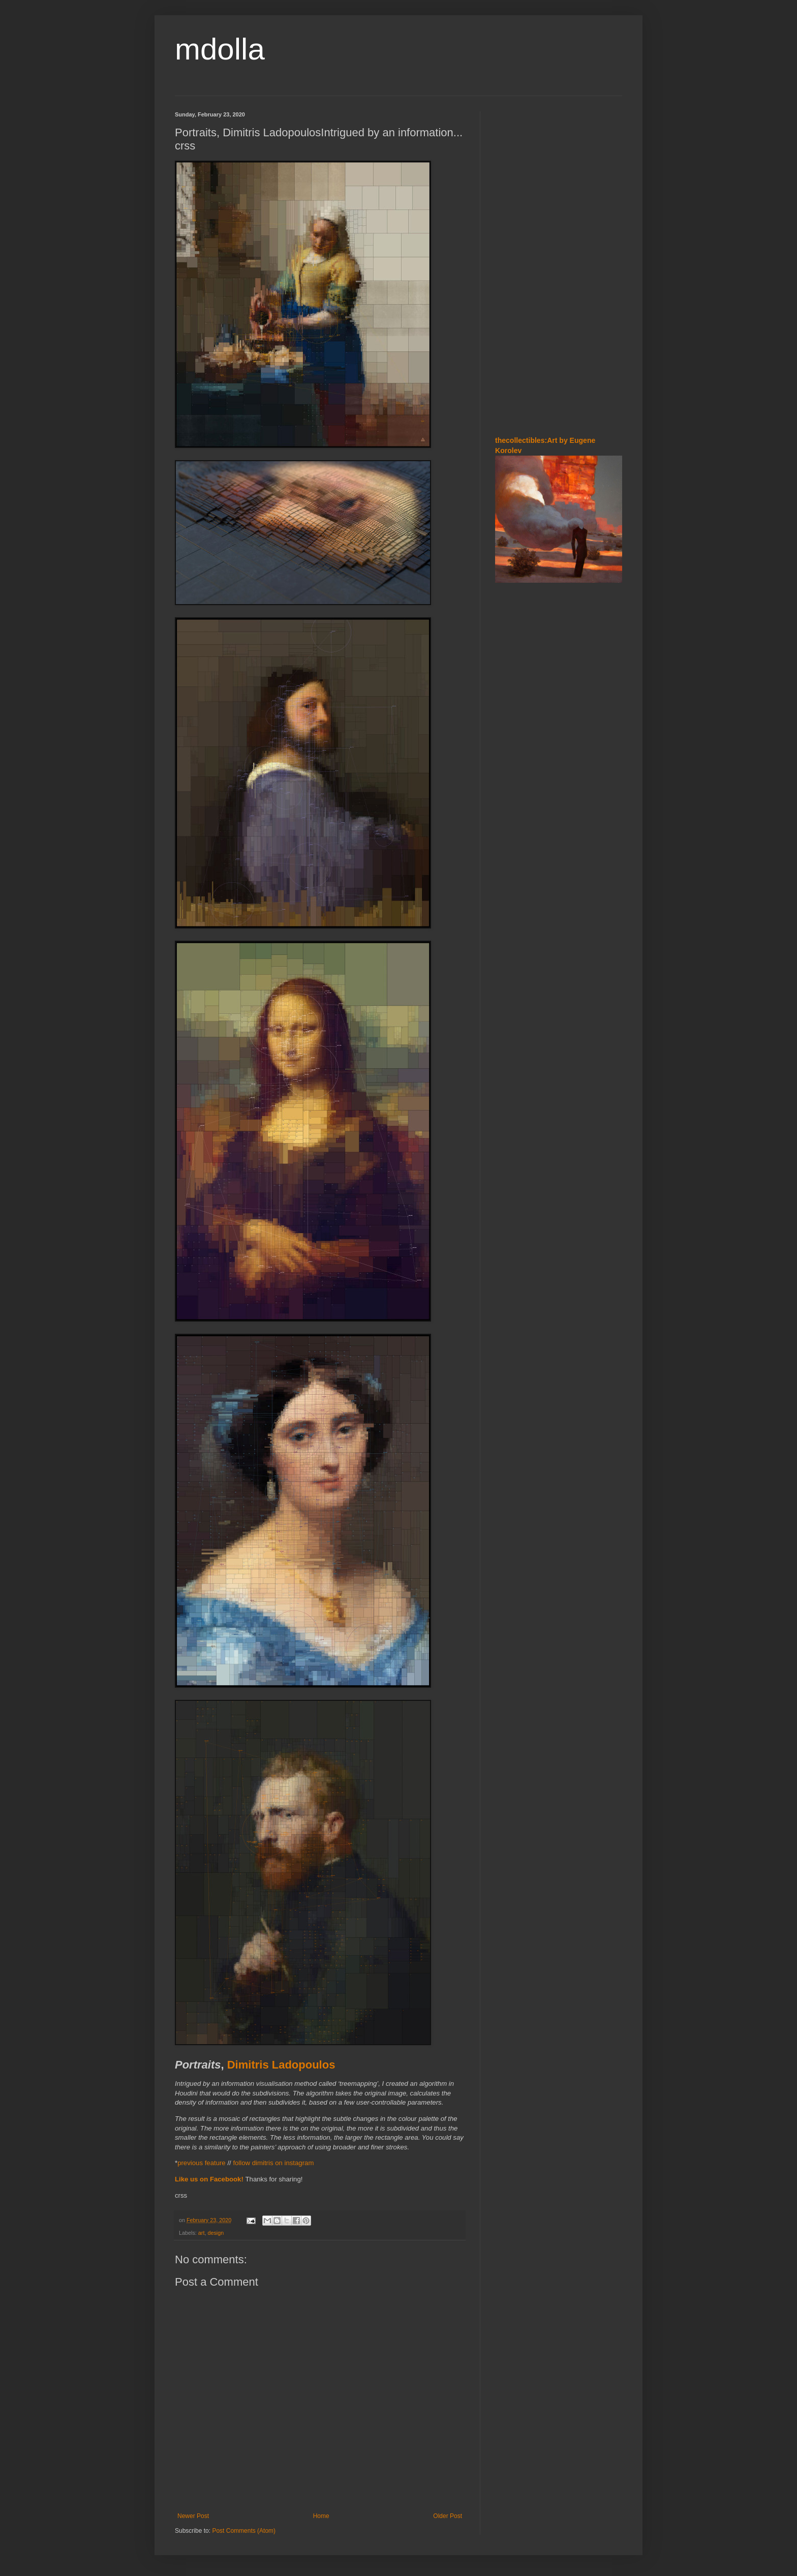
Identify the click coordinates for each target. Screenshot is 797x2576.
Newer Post (193, 2516)
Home (321, 2516)
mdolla (220, 49)
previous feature (201, 2163)
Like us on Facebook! (209, 2179)
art (201, 2233)
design (215, 2233)
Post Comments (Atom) (243, 2530)
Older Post (447, 2516)
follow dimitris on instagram (273, 2163)
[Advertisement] (558, 263)
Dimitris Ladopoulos (281, 2064)
